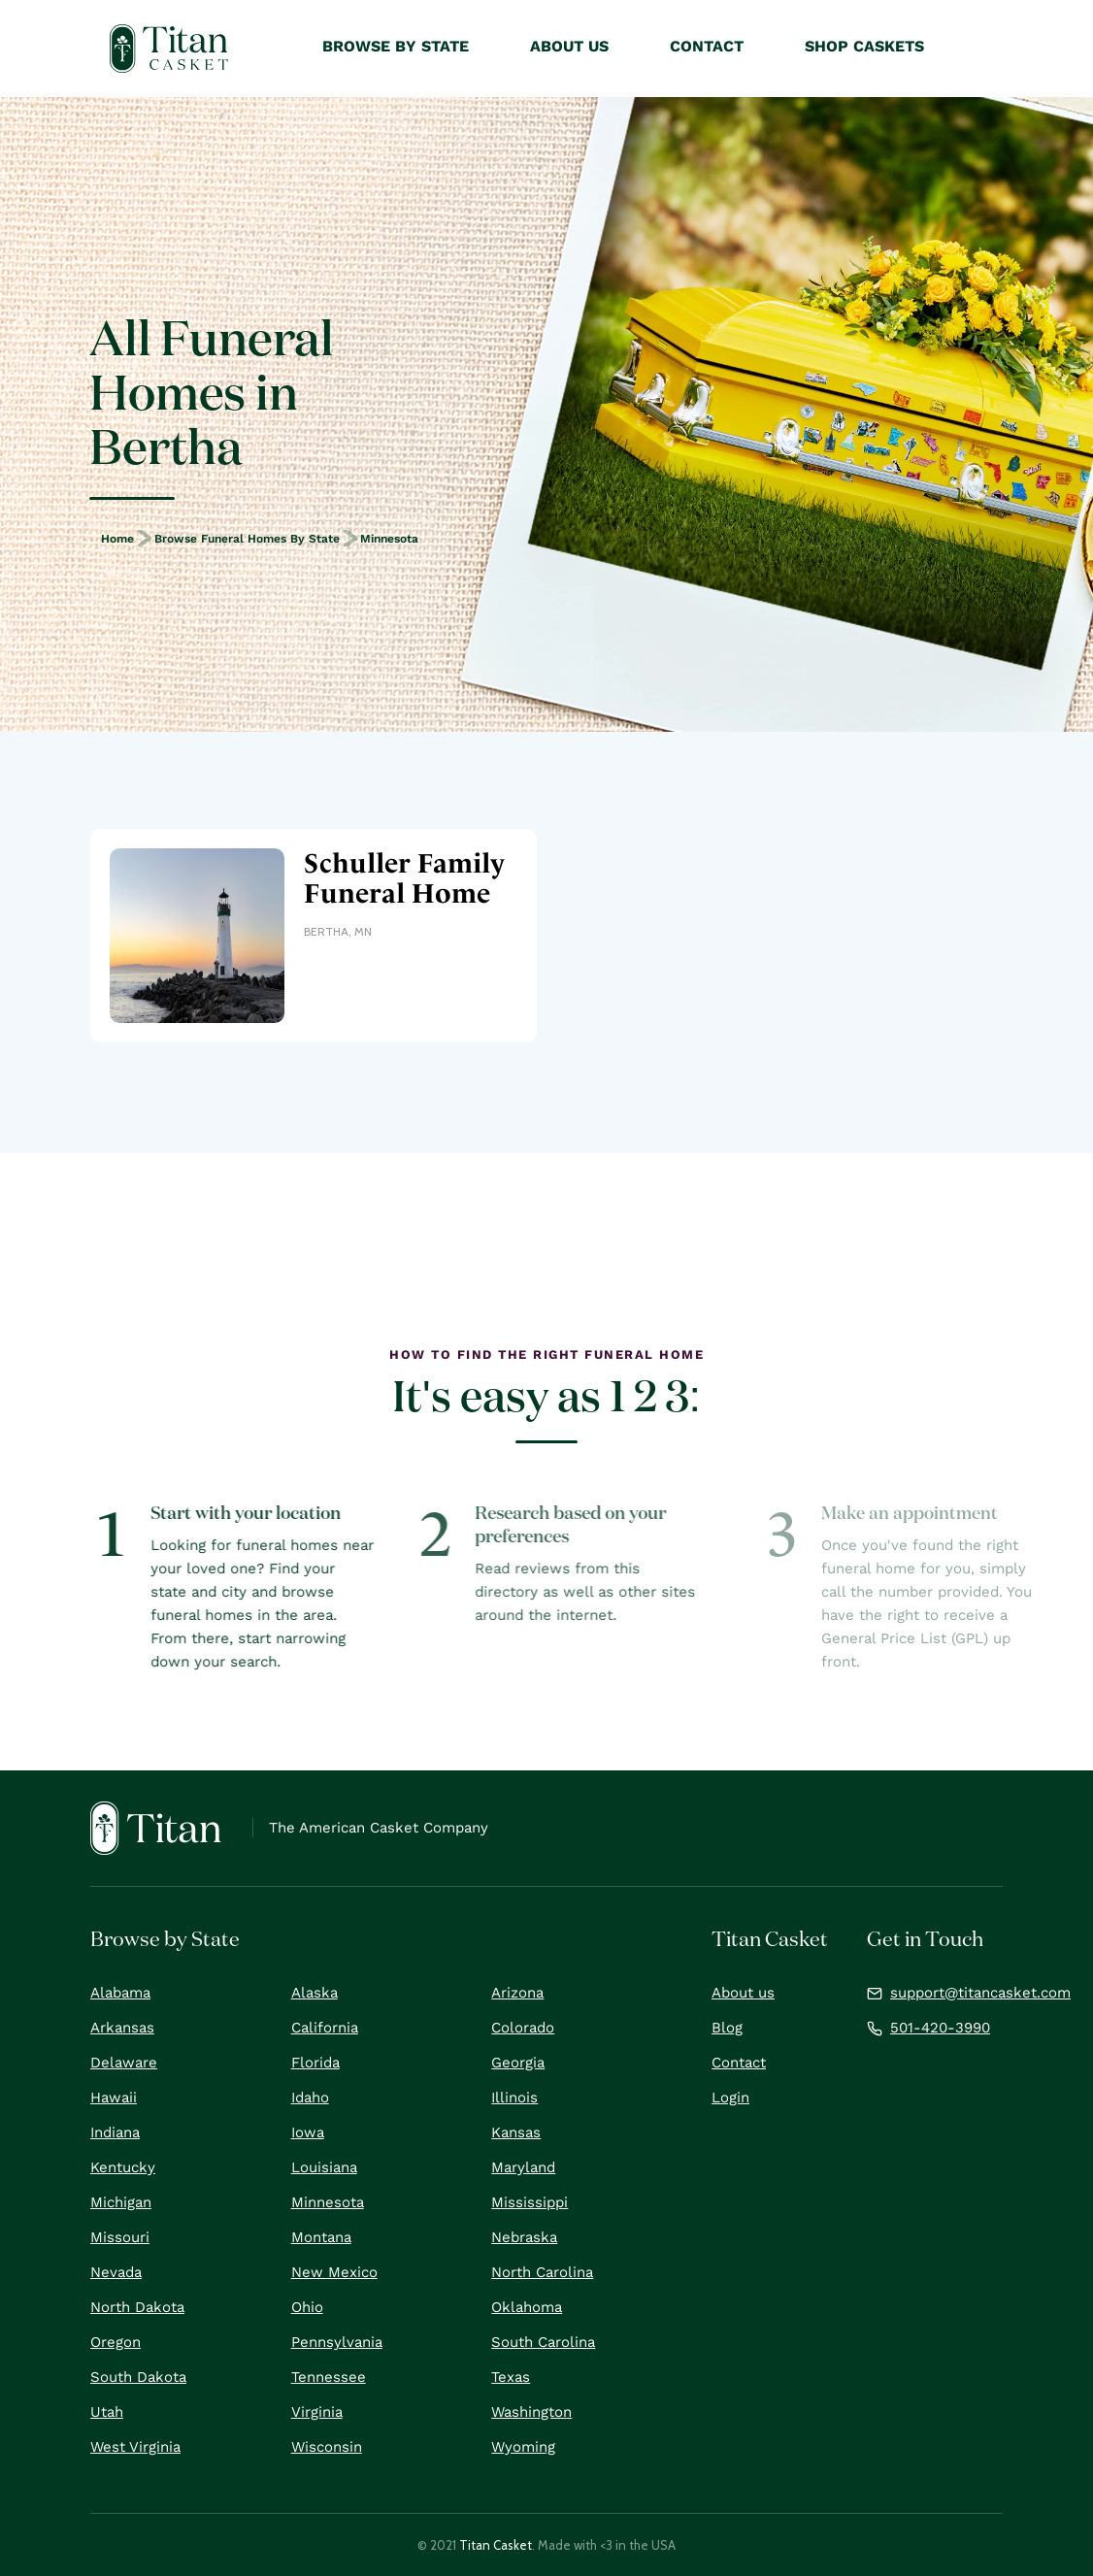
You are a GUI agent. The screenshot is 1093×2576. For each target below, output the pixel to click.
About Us (569, 46)
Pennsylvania (336, 2342)
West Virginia (135, 2447)
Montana (321, 2237)
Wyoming (523, 2447)
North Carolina (542, 2272)
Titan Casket (495, 2545)
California (324, 2027)
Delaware (123, 2062)
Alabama (120, 1992)
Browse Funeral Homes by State (247, 538)
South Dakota (138, 2377)
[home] (169, 48)
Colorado (522, 2027)
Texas (510, 2377)
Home (117, 538)
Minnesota (389, 538)
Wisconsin (326, 2447)
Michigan (120, 2202)
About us (743, 1992)
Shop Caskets (864, 46)
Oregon (115, 2342)
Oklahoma (526, 2307)
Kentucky (122, 2167)
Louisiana (324, 2167)
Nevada (116, 2272)
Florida (315, 2062)
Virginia (317, 2412)
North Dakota (137, 2307)
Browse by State (395, 46)
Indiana (115, 2132)
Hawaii (113, 2097)
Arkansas (122, 2027)
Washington (531, 2412)
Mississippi (529, 2202)
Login (730, 2097)
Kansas (516, 2132)
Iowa (307, 2132)
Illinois (514, 2097)
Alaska (314, 1992)
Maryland (523, 2167)
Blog (727, 2027)
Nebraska (524, 2237)
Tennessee (328, 2377)
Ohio (307, 2307)
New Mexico (334, 2272)
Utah (106, 2412)
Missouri (119, 2237)
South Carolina (543, 2342)
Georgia (518, 2062)
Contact (739, 2062)
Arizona (517, 1992)
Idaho (310, 2097)
